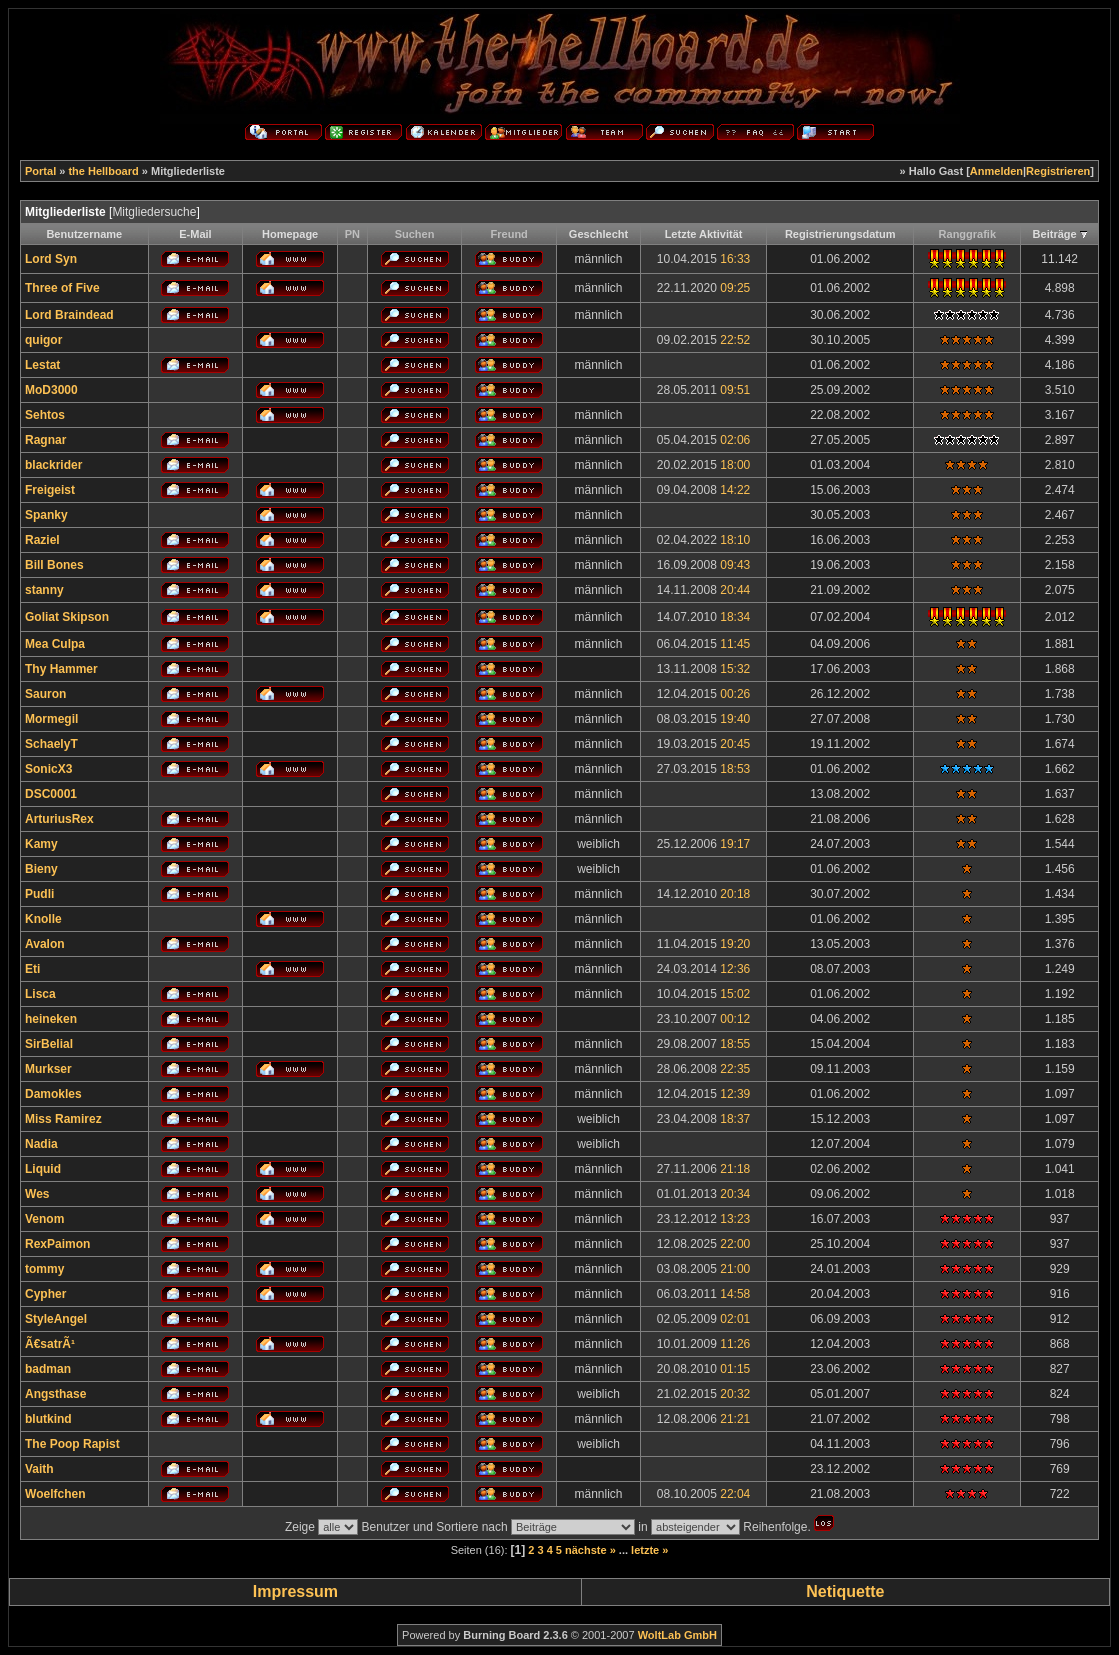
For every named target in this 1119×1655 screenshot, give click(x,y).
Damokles (53, 1094)
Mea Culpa (55, 644)
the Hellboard (103, 171)
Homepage (290, 234)
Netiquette (845, 1591)
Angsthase (55, 1394)
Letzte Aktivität (704, 234)
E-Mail (195, 234)
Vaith (39, 1469)
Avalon (45, 944)
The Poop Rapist (72, 1444)
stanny (44, 590)
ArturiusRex (59, 819)
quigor (43, 340)
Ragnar (45, 440)
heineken (51, 1019)
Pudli (39, 894)
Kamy (41, 844)
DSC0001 (51, 794)
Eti (32, 969)
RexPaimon (57, 1244)
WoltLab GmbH (677, 1635)
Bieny (41, 869)
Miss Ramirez (63, 1119)
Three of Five (62, 288)
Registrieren (1058, 171)
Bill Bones (54, 565)
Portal (40, 171)
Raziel (42, 540)
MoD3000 (51, 390)
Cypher (45, 1294)
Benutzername (84, 234)
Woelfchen (55, 1494)
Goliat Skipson (67, 617)
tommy (44, 1269)
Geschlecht (598, 234)
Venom (44, 1219)
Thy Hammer (61, 669)
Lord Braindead (69, 315)
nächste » (590, 1550)
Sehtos (45, 415)
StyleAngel (56, 1319)
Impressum (295, 1591)
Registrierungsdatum (840, 234)
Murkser (48, 1069)
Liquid (43, 1169)
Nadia (41, 1144)
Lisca (40, 994)
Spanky (46, 515)
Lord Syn (51, 259)
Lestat (42, 365)
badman (48, 1369)
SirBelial (49, 1044)
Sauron (45, 694)
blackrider (53, 465)
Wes (37, 1194)
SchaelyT (51, 744)
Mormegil (51, 719)
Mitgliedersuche (154, 212)
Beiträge (1055, 234)
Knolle (43, 919)
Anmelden (996, 171)
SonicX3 (48, 769)
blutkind (48, 1419)
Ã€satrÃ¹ (50, 1344)
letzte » (649, 1550)
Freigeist (50, 490)
